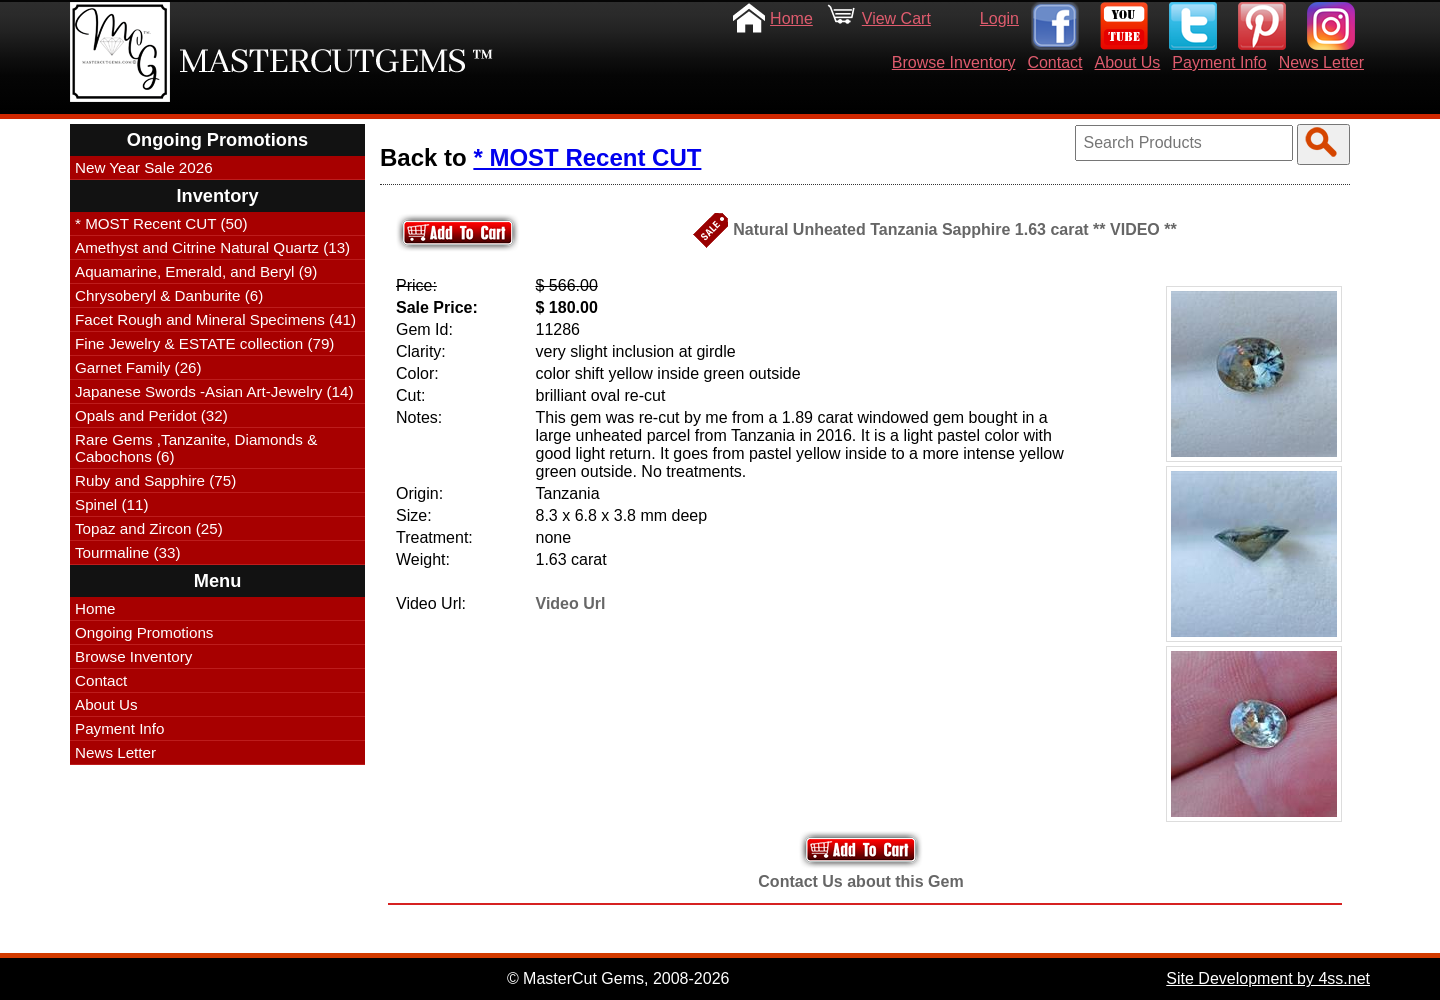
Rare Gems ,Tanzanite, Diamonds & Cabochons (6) (196, 448)
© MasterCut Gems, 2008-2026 (618, 978)
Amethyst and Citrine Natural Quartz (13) (212, 247)
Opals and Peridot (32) (151, 415)
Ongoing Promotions (144, 632)
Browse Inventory (954, 62)
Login (999, 18)
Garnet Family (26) (138, 367)
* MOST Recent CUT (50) (161, 223)
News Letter (1321, 62)
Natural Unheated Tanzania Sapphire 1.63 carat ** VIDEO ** (954, 229)
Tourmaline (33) (128, 552)
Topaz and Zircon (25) (149, 528)
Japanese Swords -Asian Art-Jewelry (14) (214, 391)
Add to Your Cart (861, 849)
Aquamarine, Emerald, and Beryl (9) (196, 271)
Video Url (571, 603)
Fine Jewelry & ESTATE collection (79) (204, 343)
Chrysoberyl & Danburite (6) (169, 295)
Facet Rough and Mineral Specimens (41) (215, 319)
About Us (1128, 62)
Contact (1054, 62)
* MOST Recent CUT (587, 157)
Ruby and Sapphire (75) (155, 480)
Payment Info (1219, 62)
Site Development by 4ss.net (1268, 978)
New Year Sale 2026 (144, 167)
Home (791, 18)
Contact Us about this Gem (860, 881)
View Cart (896, 18)
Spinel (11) (111, 504)
